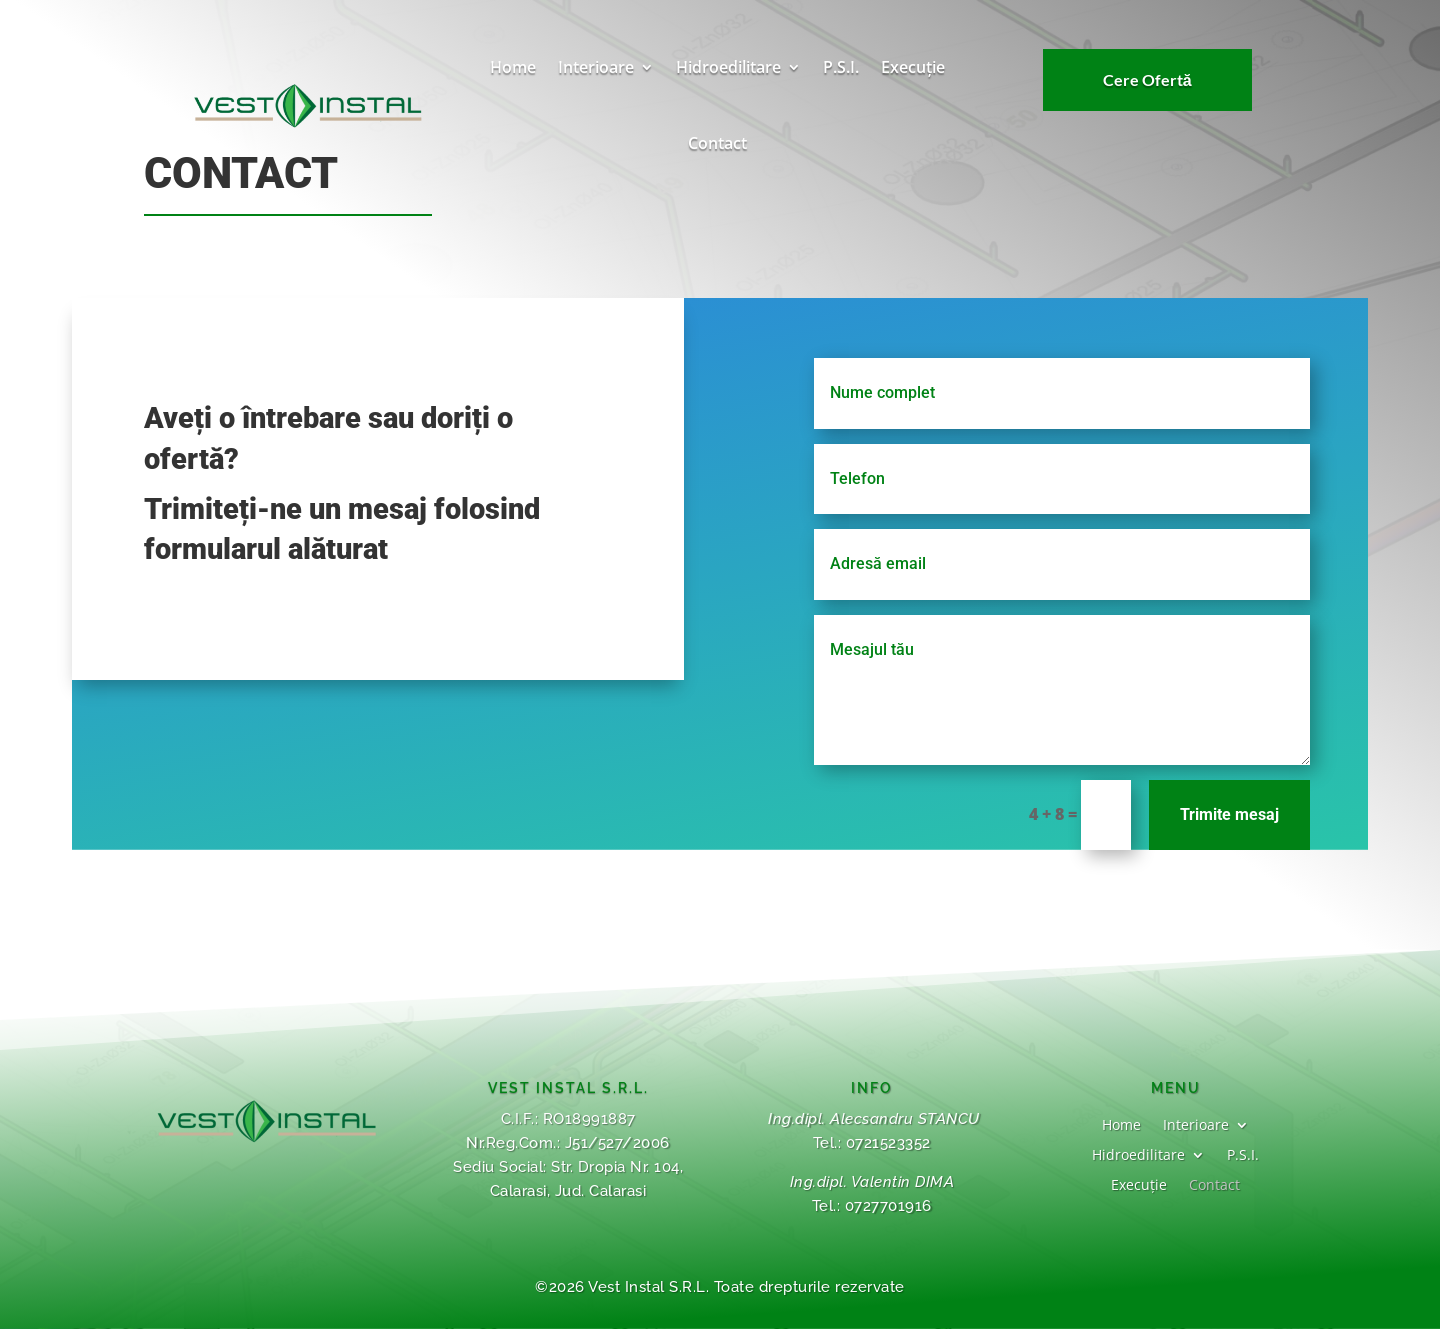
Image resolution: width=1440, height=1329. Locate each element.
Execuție (913, 67)
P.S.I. (841, 67)
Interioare (596, 67)
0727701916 (888, 1206)
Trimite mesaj (1215, 814)
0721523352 (888, 1143)
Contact (717, 143)
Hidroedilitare (728, 67)
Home (513, 67)
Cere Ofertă (1147, 82)
